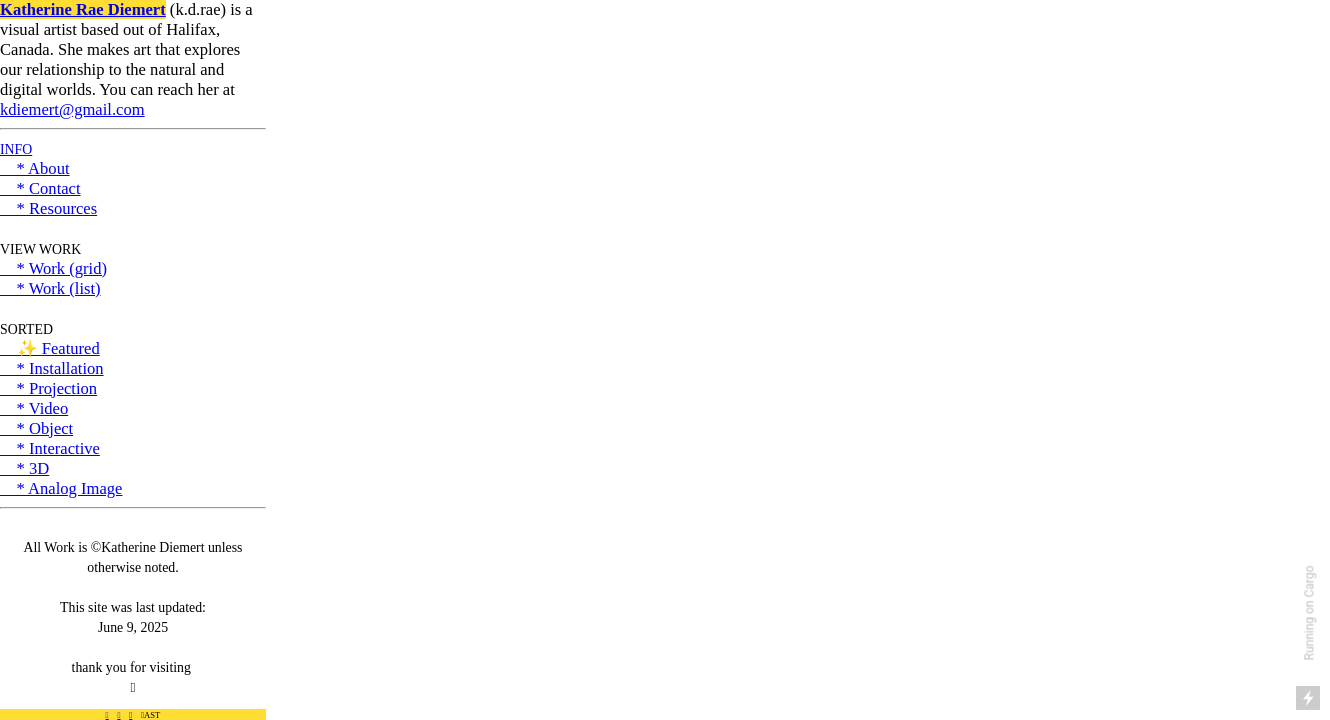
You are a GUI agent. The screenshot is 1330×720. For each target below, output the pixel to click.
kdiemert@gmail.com (72, 109)
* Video (34, 408)
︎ (107, 715)
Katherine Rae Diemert (83, 9)
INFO (16, 149)
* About (35, 168)
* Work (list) (50, 288)
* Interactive (50, 448)
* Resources (48, 208)
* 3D (24, 468)
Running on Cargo (1310, 613)
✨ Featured (50, 348)
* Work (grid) (53, 268)
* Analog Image (61, 488)
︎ (118, 715)
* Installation (52, 368)
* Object (36, 428)
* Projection (48, 388)
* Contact (40, 188)
